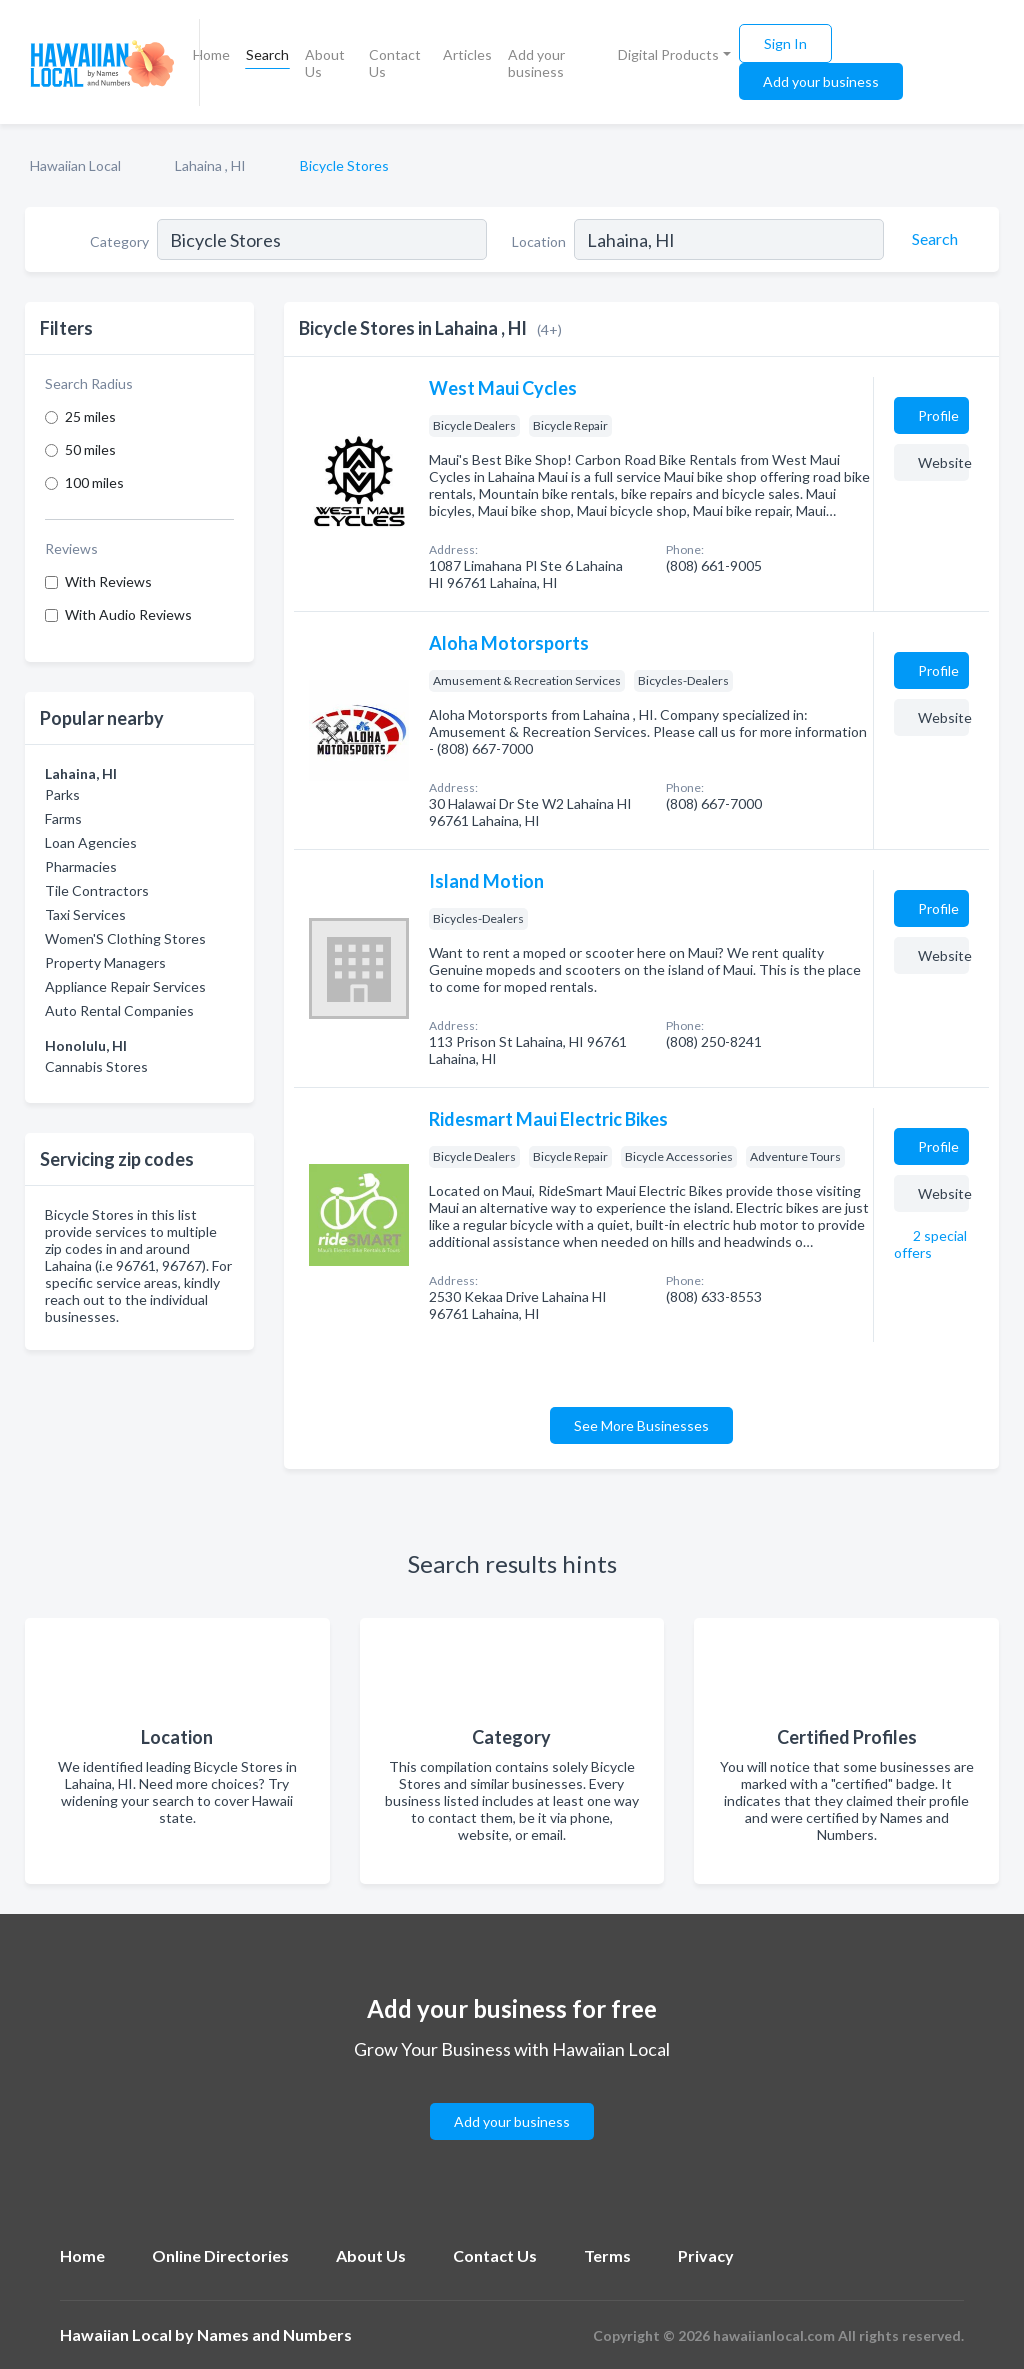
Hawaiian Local (75, 165)
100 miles (94, 482)
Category (119, 241)
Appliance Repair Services (125, 986)
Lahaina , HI (210, 165)
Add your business (536, 63)
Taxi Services (85, 914)
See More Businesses (641, 1425)
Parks (62, 794)
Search (267, 54)
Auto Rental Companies (119, 1010)
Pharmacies (81, 866)
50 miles (90, 449)
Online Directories (220, 2255)
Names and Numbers (274, 2334)
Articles (467, 54)
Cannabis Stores (96, 1066)
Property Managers (105, 962)
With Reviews (108, 581)
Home (211, 54)
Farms (63, 818)
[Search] (932, 239)
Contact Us (395, 63)
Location (539, 241)
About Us (325, 63)
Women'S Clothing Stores (125, 938)
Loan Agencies (91, 842)
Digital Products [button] (668, 54)
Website (943, 462)
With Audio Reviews (128, 614)
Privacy (706, 2255)
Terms (607, 2255)
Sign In (785, 43)
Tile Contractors (97, 890)
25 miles (90, 416)
